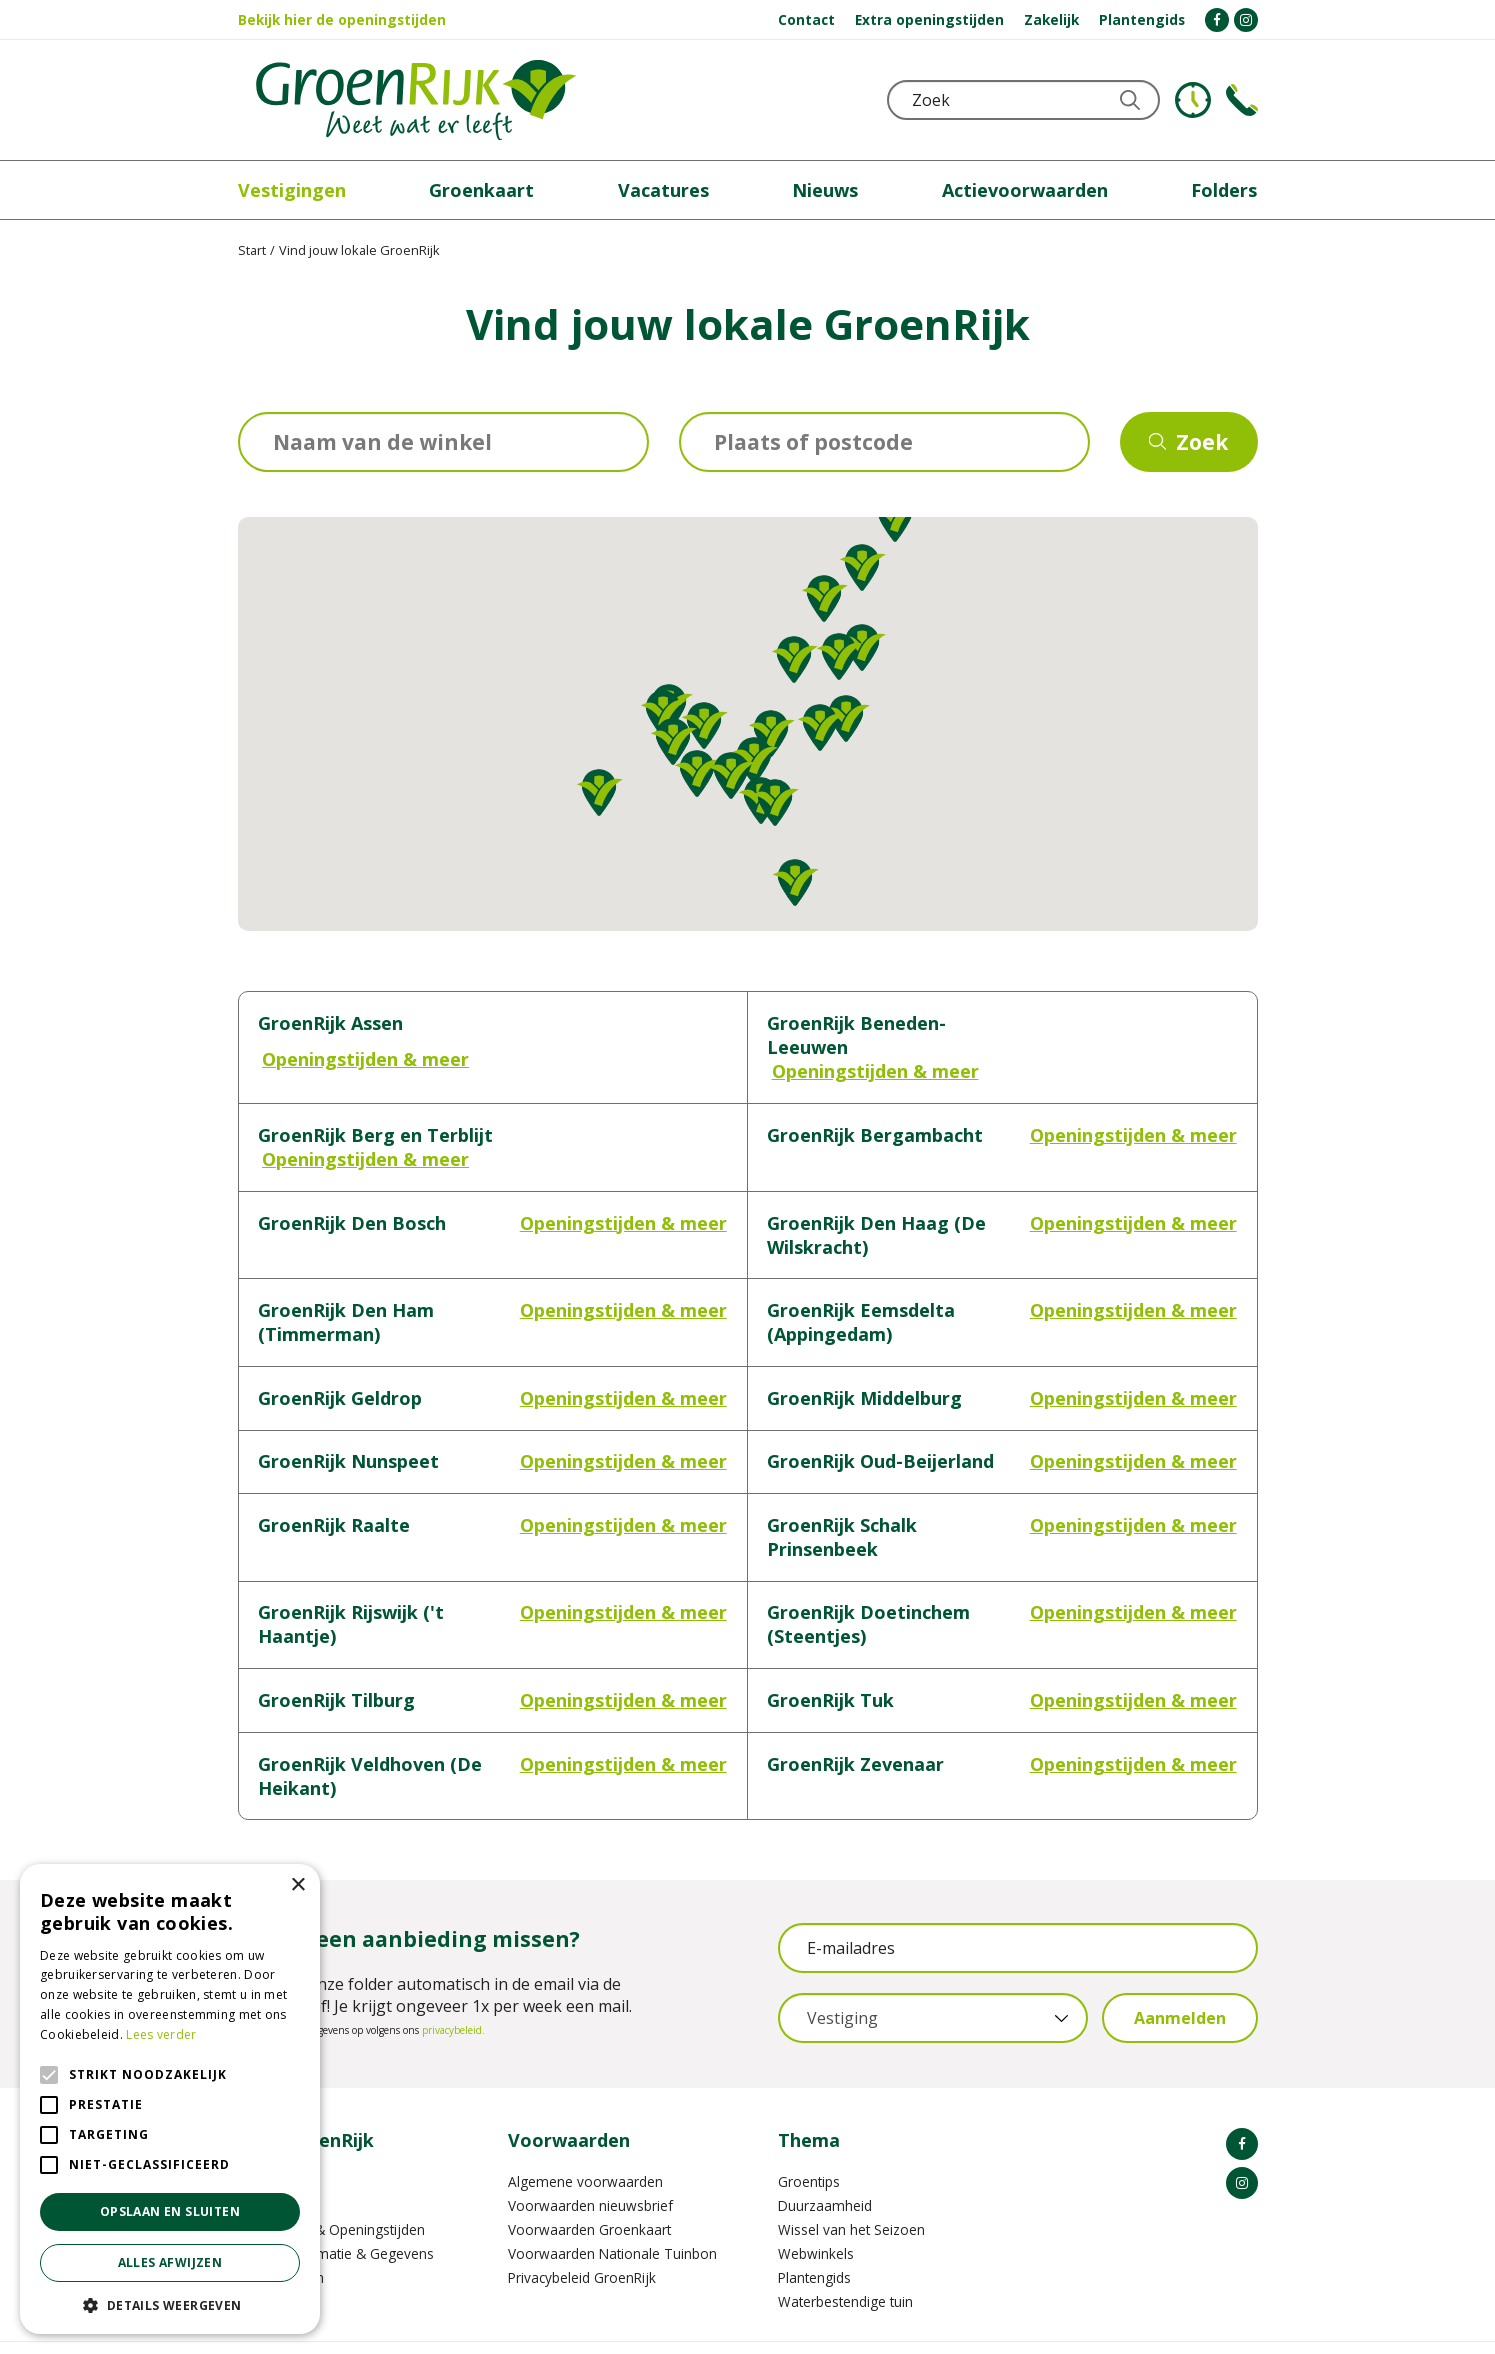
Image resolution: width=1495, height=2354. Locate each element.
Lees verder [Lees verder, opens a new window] (161, 2034)
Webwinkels (816, 2205)
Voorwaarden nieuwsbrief (590, 2157)
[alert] (170, 2099)
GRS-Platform (853, 2323)
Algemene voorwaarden (585, 2133)
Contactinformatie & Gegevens (336, 2205)
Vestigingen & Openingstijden (331, 2181)
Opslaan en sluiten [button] (170, 2211)
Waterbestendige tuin (845, 2253)
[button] (863, 567)
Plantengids (814, 2229)
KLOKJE (1193, 100)
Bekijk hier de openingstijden (342, 19)
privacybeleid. (453, 1982)
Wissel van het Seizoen (851, 2181)
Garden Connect (743, 2323)
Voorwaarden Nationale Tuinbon (612, 2205)
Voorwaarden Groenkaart (589, 2181)
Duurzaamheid (825, 2157)
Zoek (1202, 442)
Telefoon (1242, 100)
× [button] (297, 1885)
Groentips (809, 2133)
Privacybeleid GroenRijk (582, 2229)
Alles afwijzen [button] (170, 2262)
